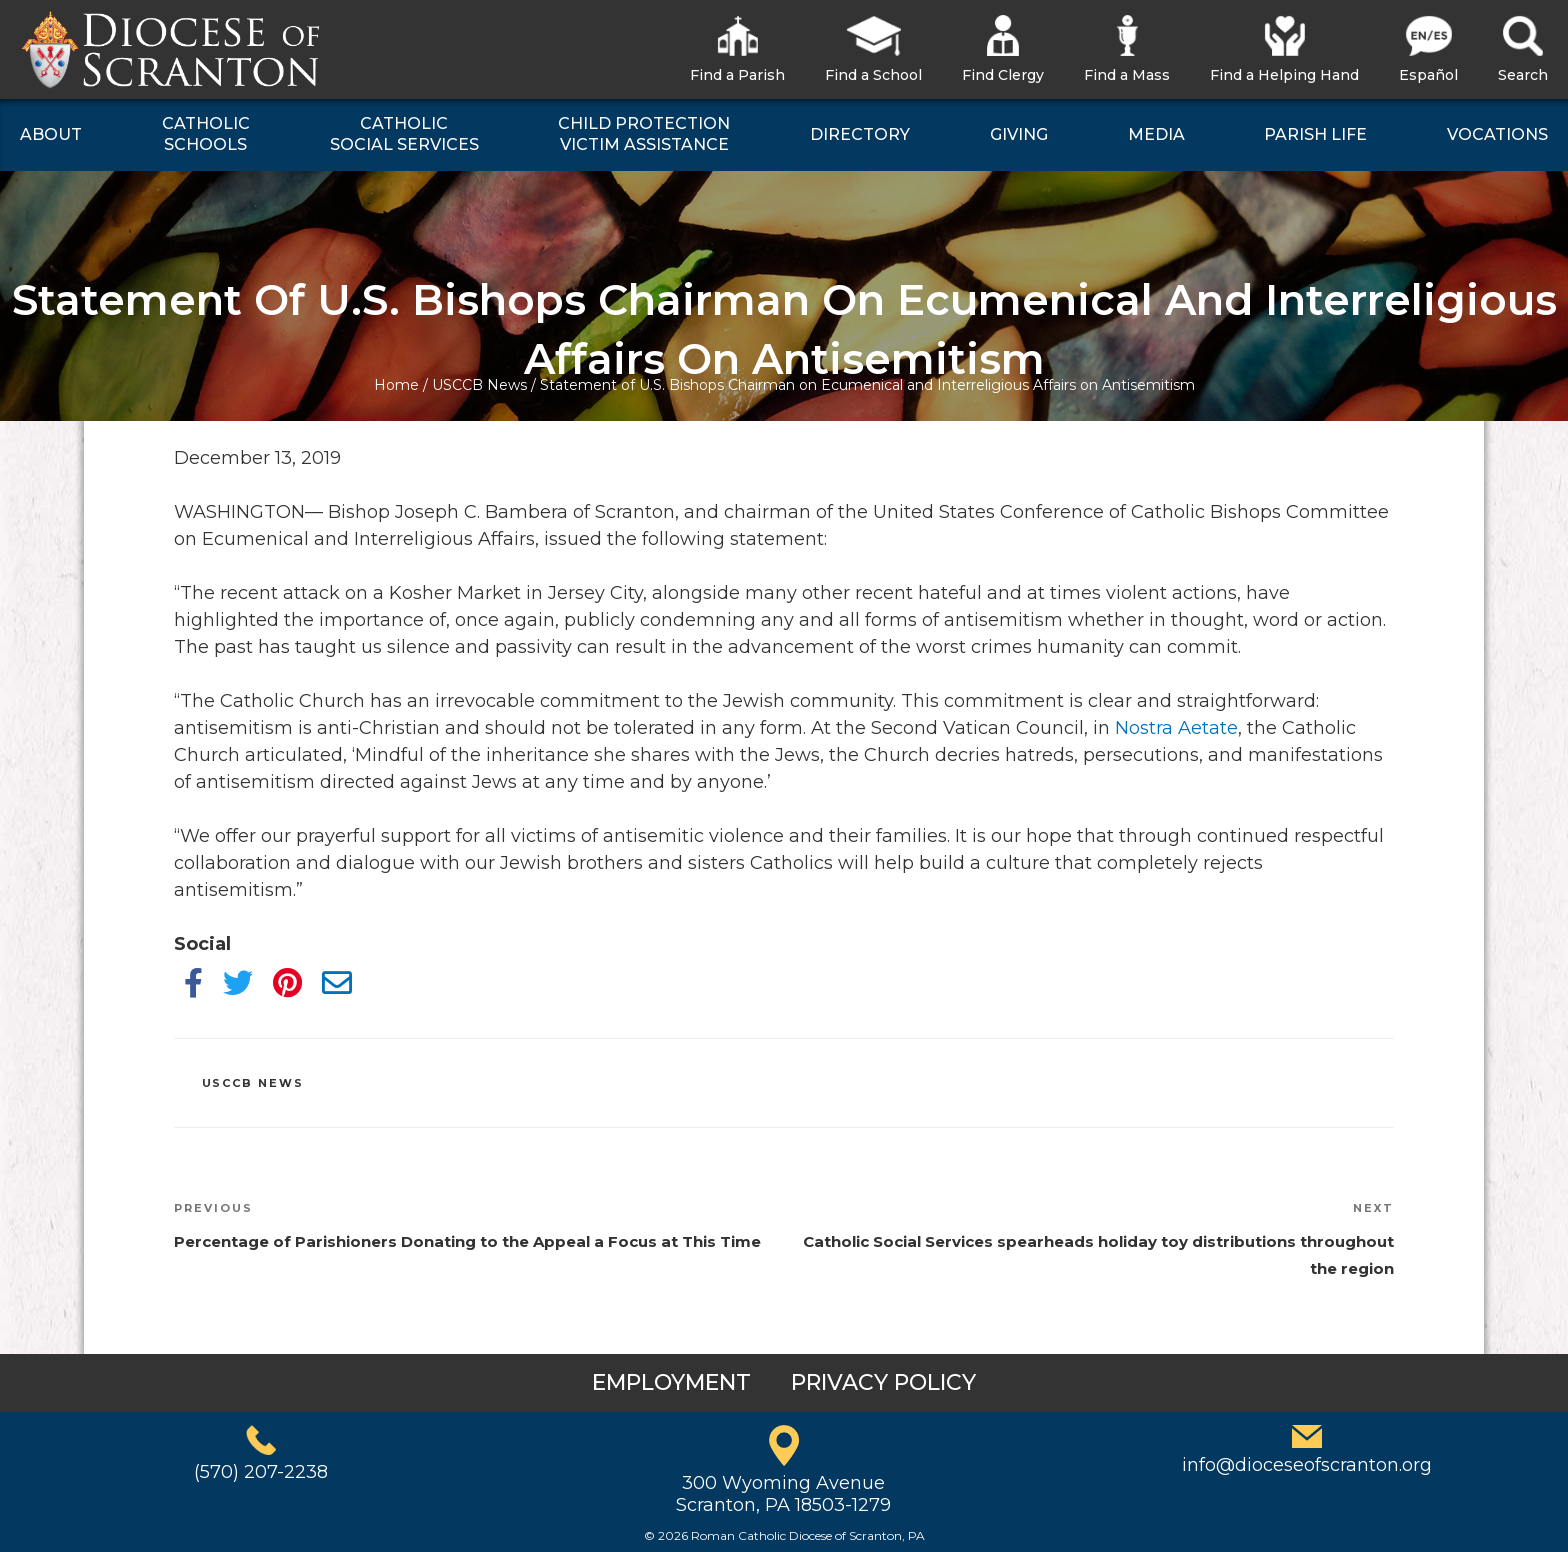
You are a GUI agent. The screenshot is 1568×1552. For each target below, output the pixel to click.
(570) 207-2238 (261, 1472)
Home (396, 385)
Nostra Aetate (1176, 728)
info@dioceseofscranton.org (1307, 1465)
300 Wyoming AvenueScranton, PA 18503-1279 (783, 1494)
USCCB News (479, 385)
